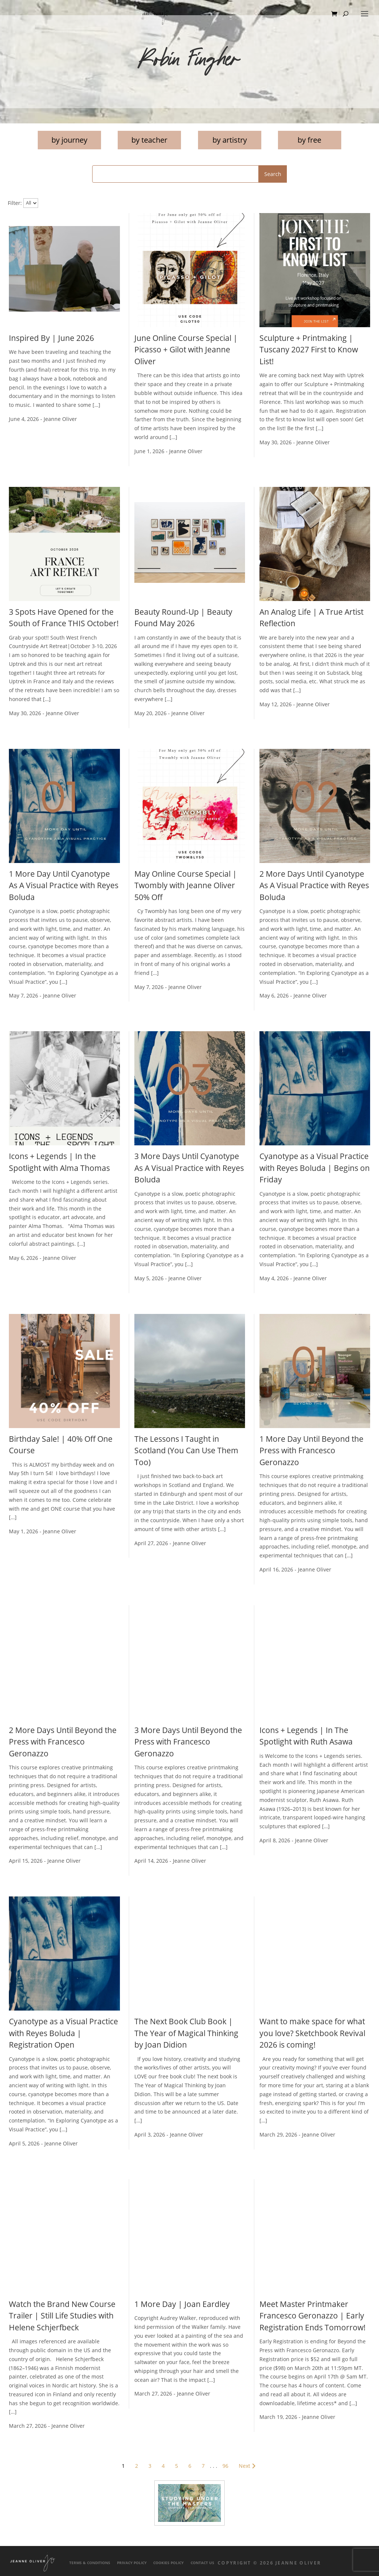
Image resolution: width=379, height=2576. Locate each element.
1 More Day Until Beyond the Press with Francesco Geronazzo (311, 1450)
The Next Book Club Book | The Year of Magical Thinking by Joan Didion (186, 2033)
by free (309, 140)
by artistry (229, 140)
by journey (69, 140)
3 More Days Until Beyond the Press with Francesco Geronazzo (188, 1742)
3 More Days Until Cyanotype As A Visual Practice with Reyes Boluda (189, 1168)
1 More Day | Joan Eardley (182, 2304)
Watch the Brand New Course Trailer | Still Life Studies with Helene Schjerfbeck (62, 2316)
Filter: (15, 202)
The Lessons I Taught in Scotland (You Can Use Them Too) (186, 1450)
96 (225, 2465)
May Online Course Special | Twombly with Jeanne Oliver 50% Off (185, 885)
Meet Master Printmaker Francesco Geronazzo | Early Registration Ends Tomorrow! (312, 2316)
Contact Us (202, 2562)
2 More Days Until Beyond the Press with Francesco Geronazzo (63, 1742)
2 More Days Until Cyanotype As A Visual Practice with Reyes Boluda (314, 885)
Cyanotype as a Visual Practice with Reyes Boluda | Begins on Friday (314, 1168)
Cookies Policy (168, 2562)
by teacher (149, 140)
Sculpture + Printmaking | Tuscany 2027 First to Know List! (308, 349)
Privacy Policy (132, 2562)
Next (248, 2466)
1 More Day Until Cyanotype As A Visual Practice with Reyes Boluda (63, 885)
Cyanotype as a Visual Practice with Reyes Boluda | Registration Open (63, 2033)
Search (272, 173)
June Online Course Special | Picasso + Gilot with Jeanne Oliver (186, 349)
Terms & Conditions (89, 2562)
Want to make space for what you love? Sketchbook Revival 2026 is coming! (312, 2033)
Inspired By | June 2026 (51, 338)
